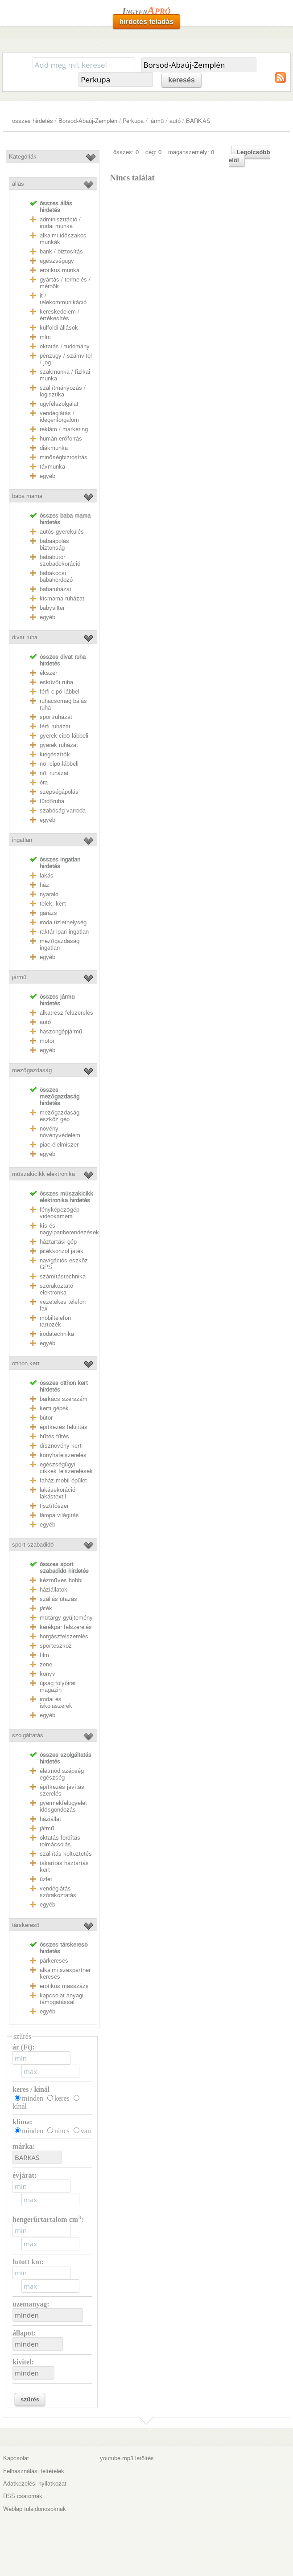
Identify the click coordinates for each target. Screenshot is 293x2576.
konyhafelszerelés (63, 1455)
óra (44, 782)
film (44, 1655)
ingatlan (22, 840)
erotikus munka (59, 270)
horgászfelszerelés (64, 1636)
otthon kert (26, 1363)
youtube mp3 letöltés (127, 2458)
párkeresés (54, 1960)
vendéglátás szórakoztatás (58, 1891)
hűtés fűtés (54, 1436)
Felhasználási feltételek (33, 2471)
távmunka (52, 466)
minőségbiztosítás (63, 457)
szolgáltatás (27, 1735)
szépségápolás (59, 791)
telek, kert (53, 903)
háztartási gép (58, 1241)
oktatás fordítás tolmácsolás (60, 1841)
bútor (46, 1417)
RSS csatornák (22, 2496)
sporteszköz (56, 1645)
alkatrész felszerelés (66, 1012)
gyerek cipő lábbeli (64, 735)
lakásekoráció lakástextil (57, 1493)
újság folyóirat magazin (58, 1686)
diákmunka (54, 448)
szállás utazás (58, 1599)
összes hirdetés (32, 121)
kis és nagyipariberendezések (69, 1229)
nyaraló (49, 894)
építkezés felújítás (63, 1427)
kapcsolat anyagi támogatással (61, 1998)
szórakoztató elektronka (56, 1289)
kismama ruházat (62, 598)
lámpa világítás (59, 1515)
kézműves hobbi (61, 1580)
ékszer (48, 673)
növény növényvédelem (60, 1132)
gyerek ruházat (59, 745)
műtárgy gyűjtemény (66, 1617)
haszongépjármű (61, 1031)
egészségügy (57, 260)
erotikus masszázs (64, 1986)
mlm (45, 337)
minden (32, 2098)
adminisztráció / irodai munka (60, 222)
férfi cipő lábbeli (60, 691)
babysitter (52, 607)
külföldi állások (59, 327)
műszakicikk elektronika (43, 1174)
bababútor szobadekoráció (60, 560)
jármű (156, 121)
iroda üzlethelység (63, 922)
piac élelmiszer (59, 1144)
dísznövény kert (61, 1445)
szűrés (30, 2399)
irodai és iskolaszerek (56, 1702)
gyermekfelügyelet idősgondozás (63, 1806)
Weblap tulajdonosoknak (34, 2509)
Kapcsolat (16, 2458)
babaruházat (55, 589)
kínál (19, 2106)
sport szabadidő (33, 1544)
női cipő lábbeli (59, 763)
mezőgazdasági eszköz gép (60, 1116)
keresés (181, 80)
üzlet (46, 1879)
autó (175, 121)
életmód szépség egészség (62, 1774)
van (86, 2131)
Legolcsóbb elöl (249, 156)
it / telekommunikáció (63, 299)
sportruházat (56, 717)
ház (44, 885)
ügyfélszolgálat (59, 403)
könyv (47, 1673)
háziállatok (53, 1589)
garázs (48, 913)
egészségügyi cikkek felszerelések (66, 1467)
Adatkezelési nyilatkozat (34, 2483)
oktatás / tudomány (65, 346)
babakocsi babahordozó (56, 576)
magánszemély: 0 (191, 152)
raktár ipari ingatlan (64, 931)
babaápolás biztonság (54, 544)
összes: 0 (126, 152)
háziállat (50, 1819)
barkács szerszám (63, 1399)
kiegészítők (55, 754)
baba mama (27, 496)
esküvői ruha (56, 682)
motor (47, 1040)
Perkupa (133, 121)
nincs (62, 2131)
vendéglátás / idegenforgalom (59, 416)
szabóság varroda (63, 810)
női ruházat (54, 773)
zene (46, 1664)
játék (46, 1608)
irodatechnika (57, 1334)
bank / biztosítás (61, 251)
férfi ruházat (55, 726)
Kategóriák (23, 156)
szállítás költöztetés (66, 1853)
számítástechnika (63, 1276)
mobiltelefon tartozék (55, 1321)
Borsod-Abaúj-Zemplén (87, 121)
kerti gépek (54, 1408)
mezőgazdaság (31, 1070)
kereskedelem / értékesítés (59, 315)
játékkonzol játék (61, 1251)
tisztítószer (54, 1505)
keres (62, 2098)
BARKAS (198, 121)
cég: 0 (153, 152)
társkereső (25, 1925)
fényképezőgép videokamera (59, 1213)
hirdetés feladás (147, 21)
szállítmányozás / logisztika (63, 391)
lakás (47, 875)
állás (18, 183)
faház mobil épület (63, 1480)
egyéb (47, 476)
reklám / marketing (64, 429)
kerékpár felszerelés (66, 1627)
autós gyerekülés (62, 531)
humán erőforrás (61, 438)
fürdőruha (52, 801)
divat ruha (24, 637)
